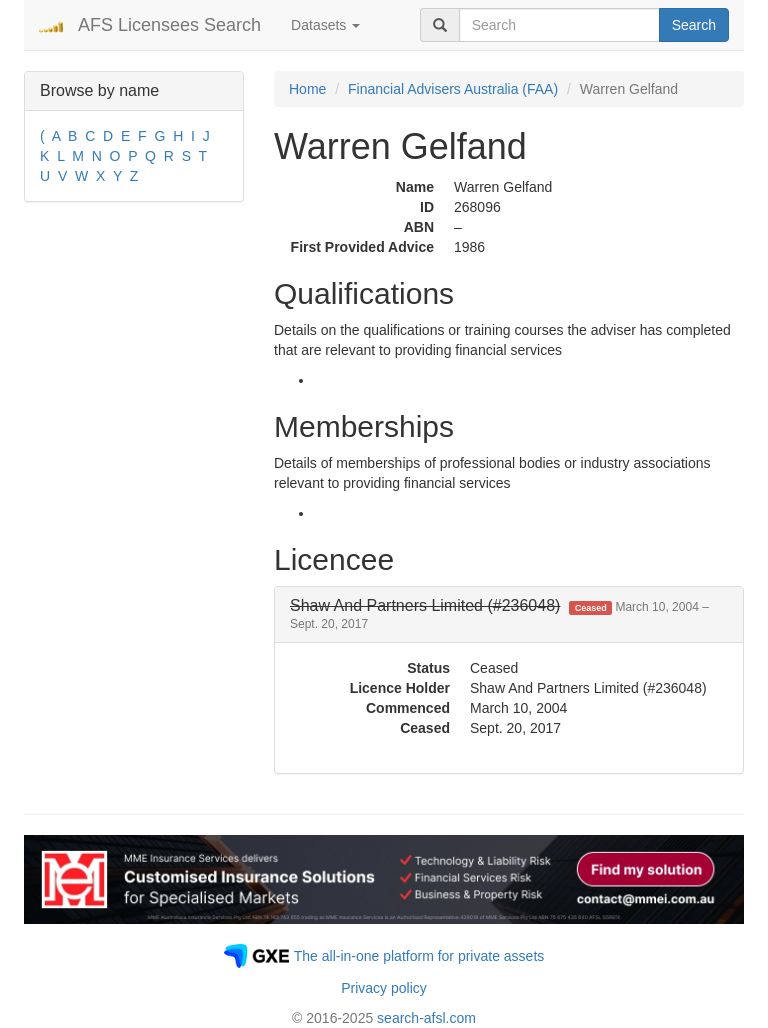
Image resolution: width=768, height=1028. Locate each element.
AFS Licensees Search (169, 25)
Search (694, 25)
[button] (499, 614)
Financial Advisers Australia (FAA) (453, 89)
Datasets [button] (325, 25)
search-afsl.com (426, 1018)
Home (307, 89)
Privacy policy (384, 988)
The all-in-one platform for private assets (419, 956)
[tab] (509, 614)
